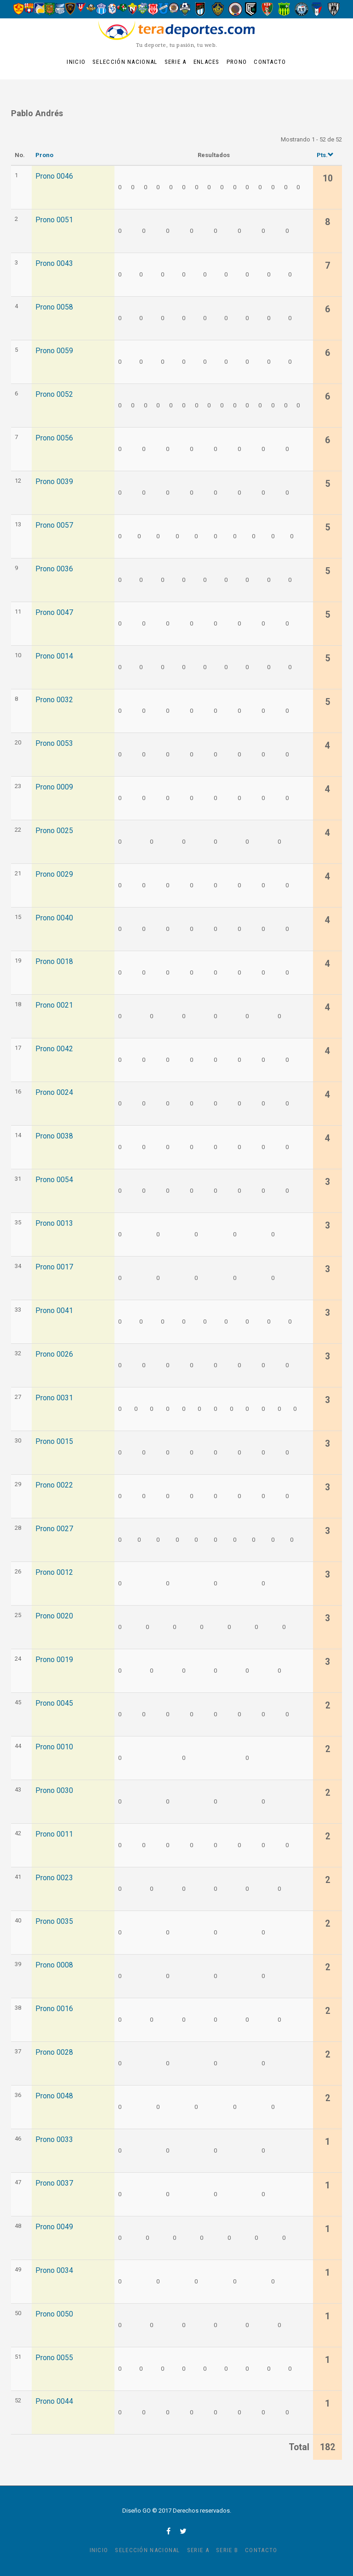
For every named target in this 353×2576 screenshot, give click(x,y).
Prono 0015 (54, 1441)
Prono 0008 (54, 1965)
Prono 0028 (54, 2052)
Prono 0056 (54, 438)
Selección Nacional (124, 62)
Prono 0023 (54, 1878)
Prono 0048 (54, 2096)
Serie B (227, 2550)
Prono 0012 (54, 1572)
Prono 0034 (54, 2270)
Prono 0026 (54, 1354)
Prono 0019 (54, 1660)
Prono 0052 (54, 394)
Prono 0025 (54, 831)
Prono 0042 (54, 1049)
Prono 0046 (54, 176)
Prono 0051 (54, 220)
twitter (183, 2531)
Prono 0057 (54, 525)
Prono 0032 (54, 700)
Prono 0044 (54, 2401)
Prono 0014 (54, 656)
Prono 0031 (54, 1398)
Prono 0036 (54, 569)
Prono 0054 (54, 1180)
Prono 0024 (54, 1092)
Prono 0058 (54, 307)
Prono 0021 (54, 1005)
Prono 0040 (54, 918)
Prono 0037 (54, 2183)
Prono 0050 (54, 2314)
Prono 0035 (54, 1921)
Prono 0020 (54, 1616)
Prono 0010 (54, 1747)
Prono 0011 (54, 1834)
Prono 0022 (54, 1485)
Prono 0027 (54, 1529)
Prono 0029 (54, 874)
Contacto (270, 62)
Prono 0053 (54, 743)
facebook (168, 2531)
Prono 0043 (54, 263)
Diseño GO (136, 2510)
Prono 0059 (54, 351)
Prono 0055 (54, 2358)
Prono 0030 (54, 1791)
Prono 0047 (54, 613)
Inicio (76, 62)
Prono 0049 (54, 2227)
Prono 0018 (54, 962)
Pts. (325, 155)
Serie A (176, 62)
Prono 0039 (54, 482)
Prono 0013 (54, 1223)
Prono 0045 (54, 1703)
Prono (237, 62)
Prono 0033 (54, 2140)
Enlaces (207, 62)
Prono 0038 (54, 1136)
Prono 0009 (54, 787)
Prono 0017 (54, 1267)
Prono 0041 (54, 1311)
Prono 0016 (54, 2009)
